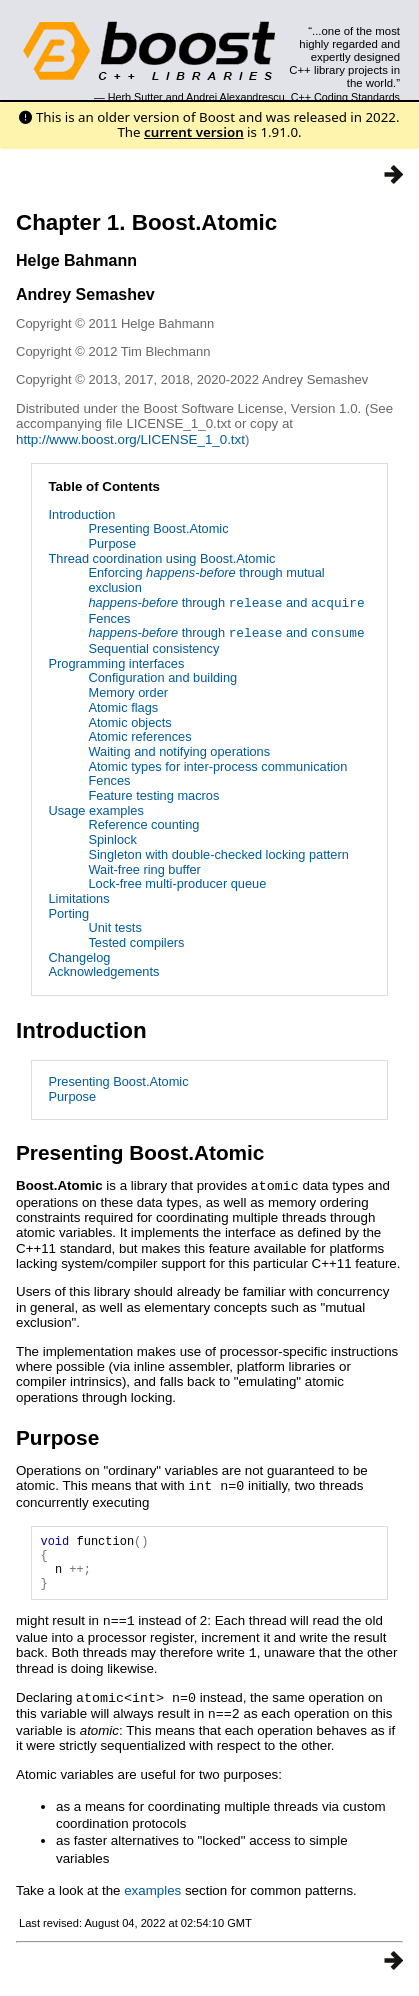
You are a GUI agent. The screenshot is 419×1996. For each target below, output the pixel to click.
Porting (68, 913)
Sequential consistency (153, 648)
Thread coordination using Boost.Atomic (161, 558)
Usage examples (95, 810)
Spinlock (112, 839)
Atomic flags (123, 707)
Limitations (78, 898)
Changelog (79, 957)
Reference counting (143, 824)
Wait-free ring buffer (144, 869)
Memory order (128, 692)
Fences (109, 618)
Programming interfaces (116, 663)
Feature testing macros (153, 795)
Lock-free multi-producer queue (177, 883)
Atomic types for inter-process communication (217, 766)
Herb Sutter (135, 97)
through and (226, 603)
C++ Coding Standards (345, 97)
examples (152, 1896)
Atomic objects (129, 722)
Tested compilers (136, 942)
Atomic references (139, 736)
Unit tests (114, 927)
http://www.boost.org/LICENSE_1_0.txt (130, 439)
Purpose (112, 543)
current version (194, 132)
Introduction (81, 514)
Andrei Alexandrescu (235, 97)
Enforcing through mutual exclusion (206, 580)
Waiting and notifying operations (179, 751)
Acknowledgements (103, 971)
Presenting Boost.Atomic (158, 528)
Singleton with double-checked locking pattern (218, 854)
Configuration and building (162, 677)
